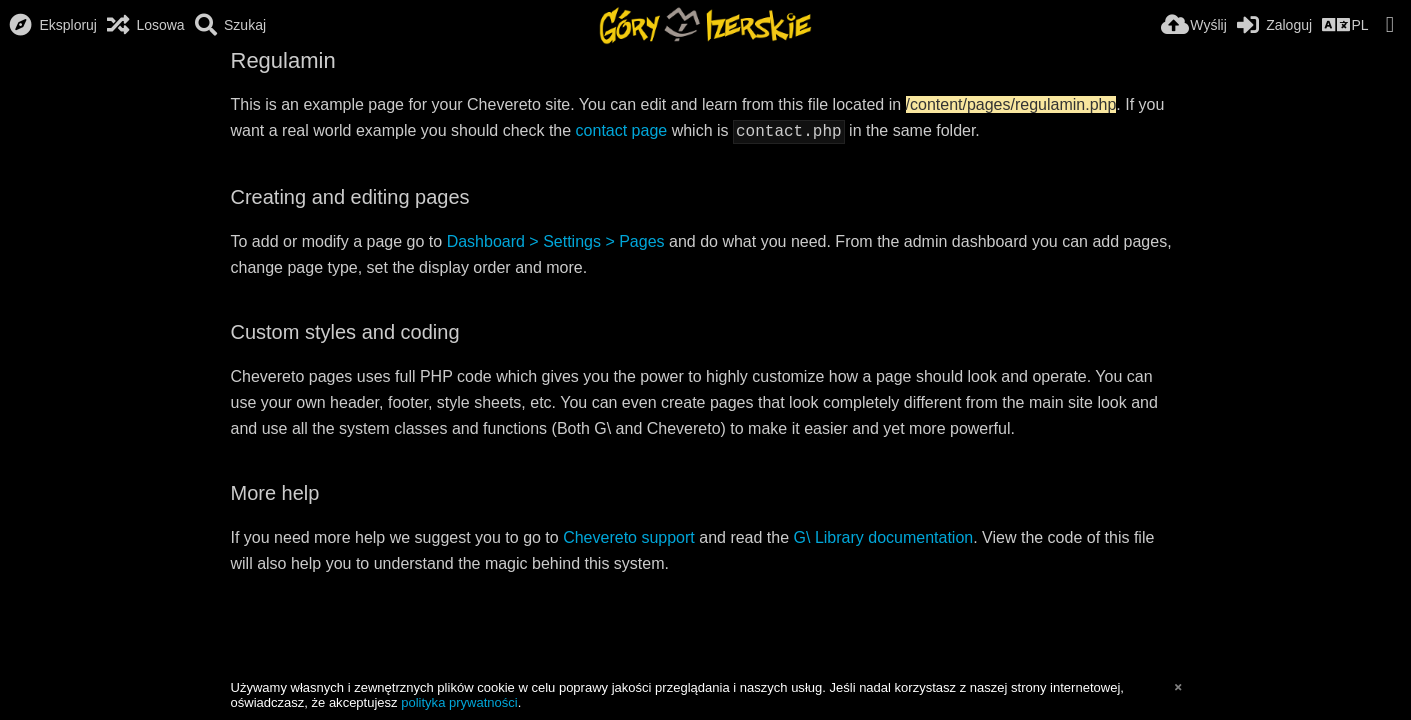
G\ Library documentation (884, 535)
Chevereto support (629, 535)
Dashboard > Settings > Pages (556, 239)
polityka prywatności (459, 702)
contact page (622, 130)
